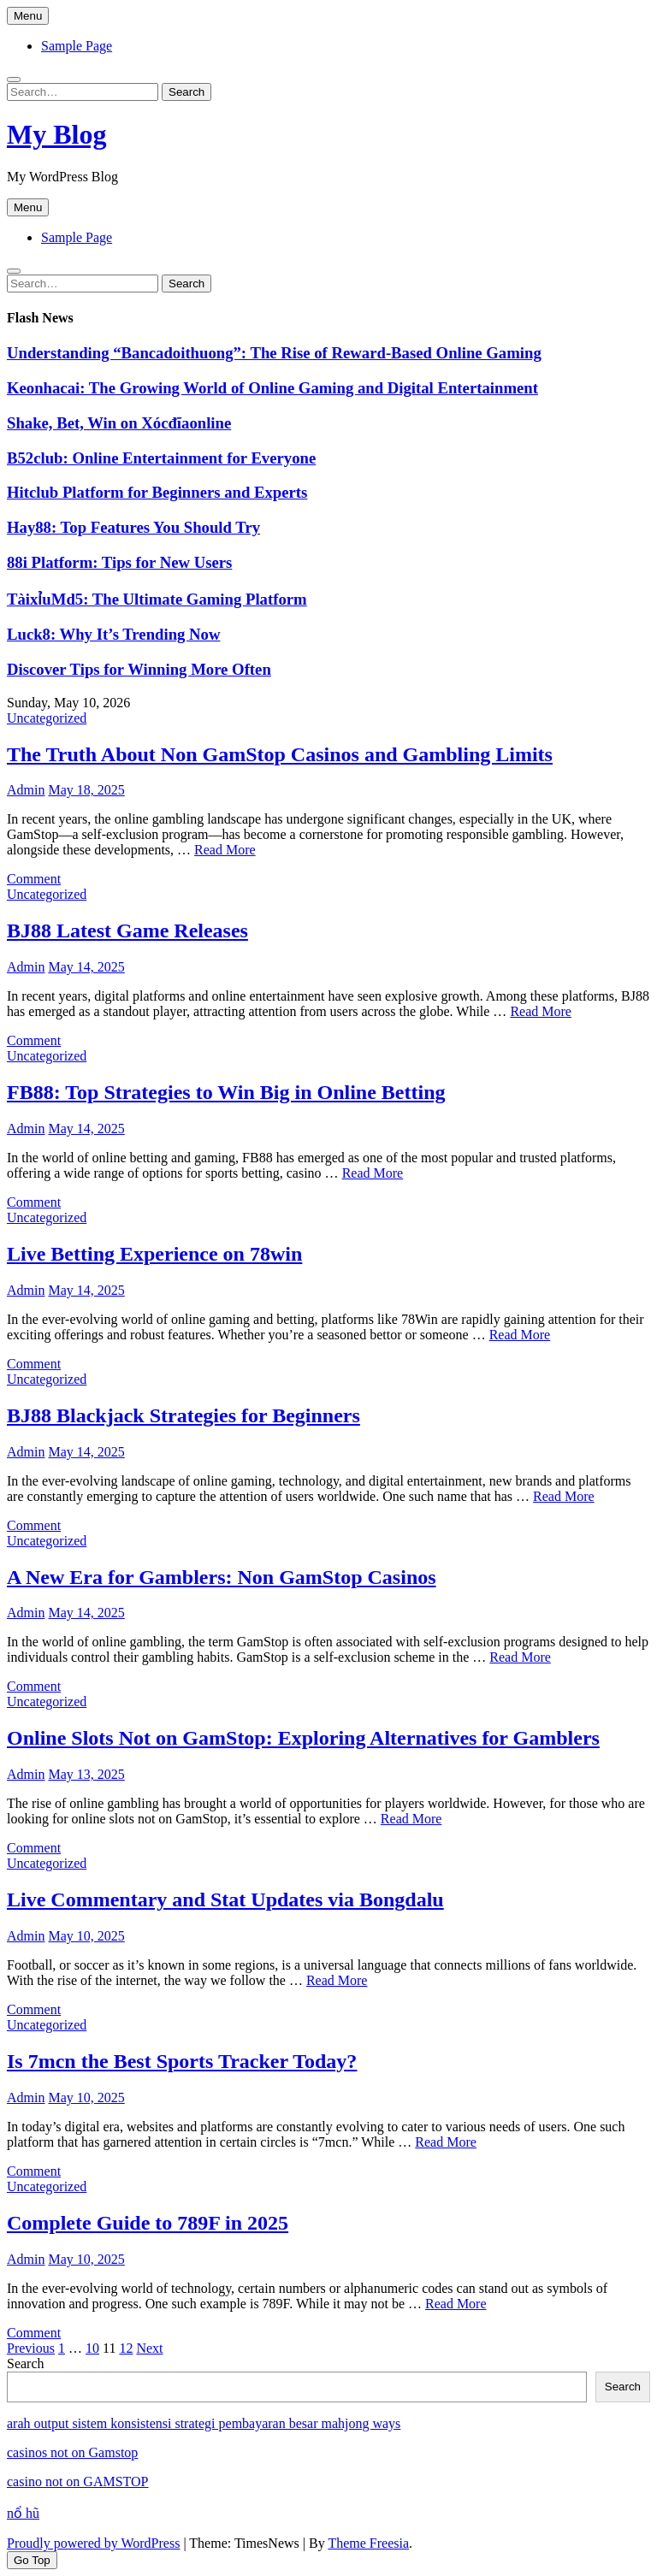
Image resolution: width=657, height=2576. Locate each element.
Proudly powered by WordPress (93, 2543)
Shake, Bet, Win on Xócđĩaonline (119, 423)
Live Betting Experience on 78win (154, 1254)
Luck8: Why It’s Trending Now (113, 634)
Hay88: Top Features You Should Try (133, 527)
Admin (25, 790)
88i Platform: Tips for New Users (119, 562)
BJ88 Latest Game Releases (127, 930)
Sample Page (76, 45)
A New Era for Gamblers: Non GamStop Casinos (221, 1577)
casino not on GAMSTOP (78, 2481)
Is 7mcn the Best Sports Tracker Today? (182, 2061)
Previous (31, 2348)
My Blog (56, 134)
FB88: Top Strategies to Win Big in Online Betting (226, 1092)
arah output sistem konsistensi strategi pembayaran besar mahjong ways (203, 2423)
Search (25, 2363)
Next (149, 2348)
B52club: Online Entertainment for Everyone (161, 458)
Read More (225, 849)
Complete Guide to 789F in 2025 (147, 2223)
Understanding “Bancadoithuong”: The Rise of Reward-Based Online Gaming (274, 353)
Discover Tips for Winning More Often (139, 669)
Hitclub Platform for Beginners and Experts (157, 492)
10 (92, 2348)
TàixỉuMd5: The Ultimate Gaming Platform (157, 599)
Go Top (32, 2560)
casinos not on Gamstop (72, 2452)
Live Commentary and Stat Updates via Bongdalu (225, 1899)
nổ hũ (23, 2513)
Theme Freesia (368, 2543)
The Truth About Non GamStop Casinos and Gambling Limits (280, 754)
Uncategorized (46, 718)
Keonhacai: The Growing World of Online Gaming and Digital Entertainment (272, 388)
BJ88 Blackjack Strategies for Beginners (183, 1415)
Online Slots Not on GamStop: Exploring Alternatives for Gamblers (303, 1738)
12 (126, 2348)
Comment (34, 878)
